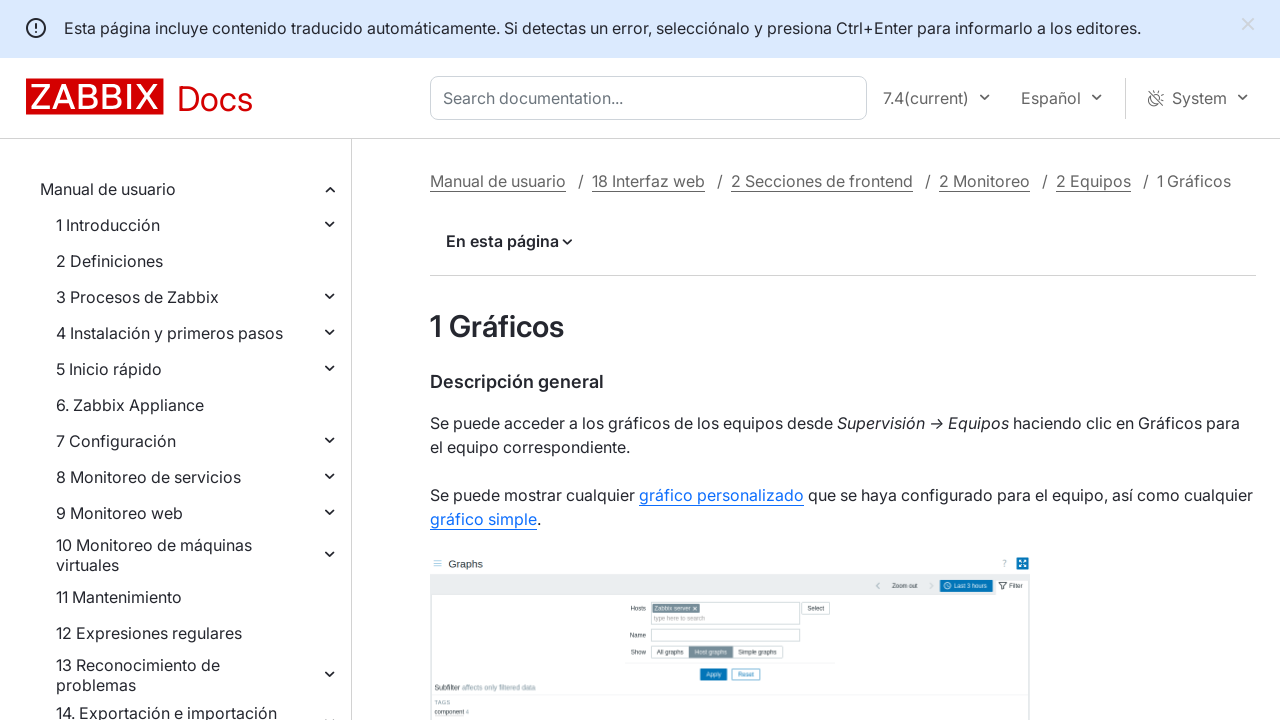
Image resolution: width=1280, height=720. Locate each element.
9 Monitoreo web (119, 513)
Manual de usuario (108, 189)
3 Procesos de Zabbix (137, 297)
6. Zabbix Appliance (130, 405)
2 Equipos (1093, 181)
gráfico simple (483, 519)
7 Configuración (116, 441)
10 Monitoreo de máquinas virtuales (154, 555)
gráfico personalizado (721, 495)
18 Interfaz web (648, 181)
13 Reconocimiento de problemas (138, 675)
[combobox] (652, 98)
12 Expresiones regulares (149, 633)
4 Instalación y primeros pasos (169, 333)
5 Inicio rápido (109, 369)
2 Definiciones (109, 261)
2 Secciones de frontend (822, 181)
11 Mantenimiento (119, 597)
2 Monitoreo (984, 181)
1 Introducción (108, 225)
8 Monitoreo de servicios (148, 477)
